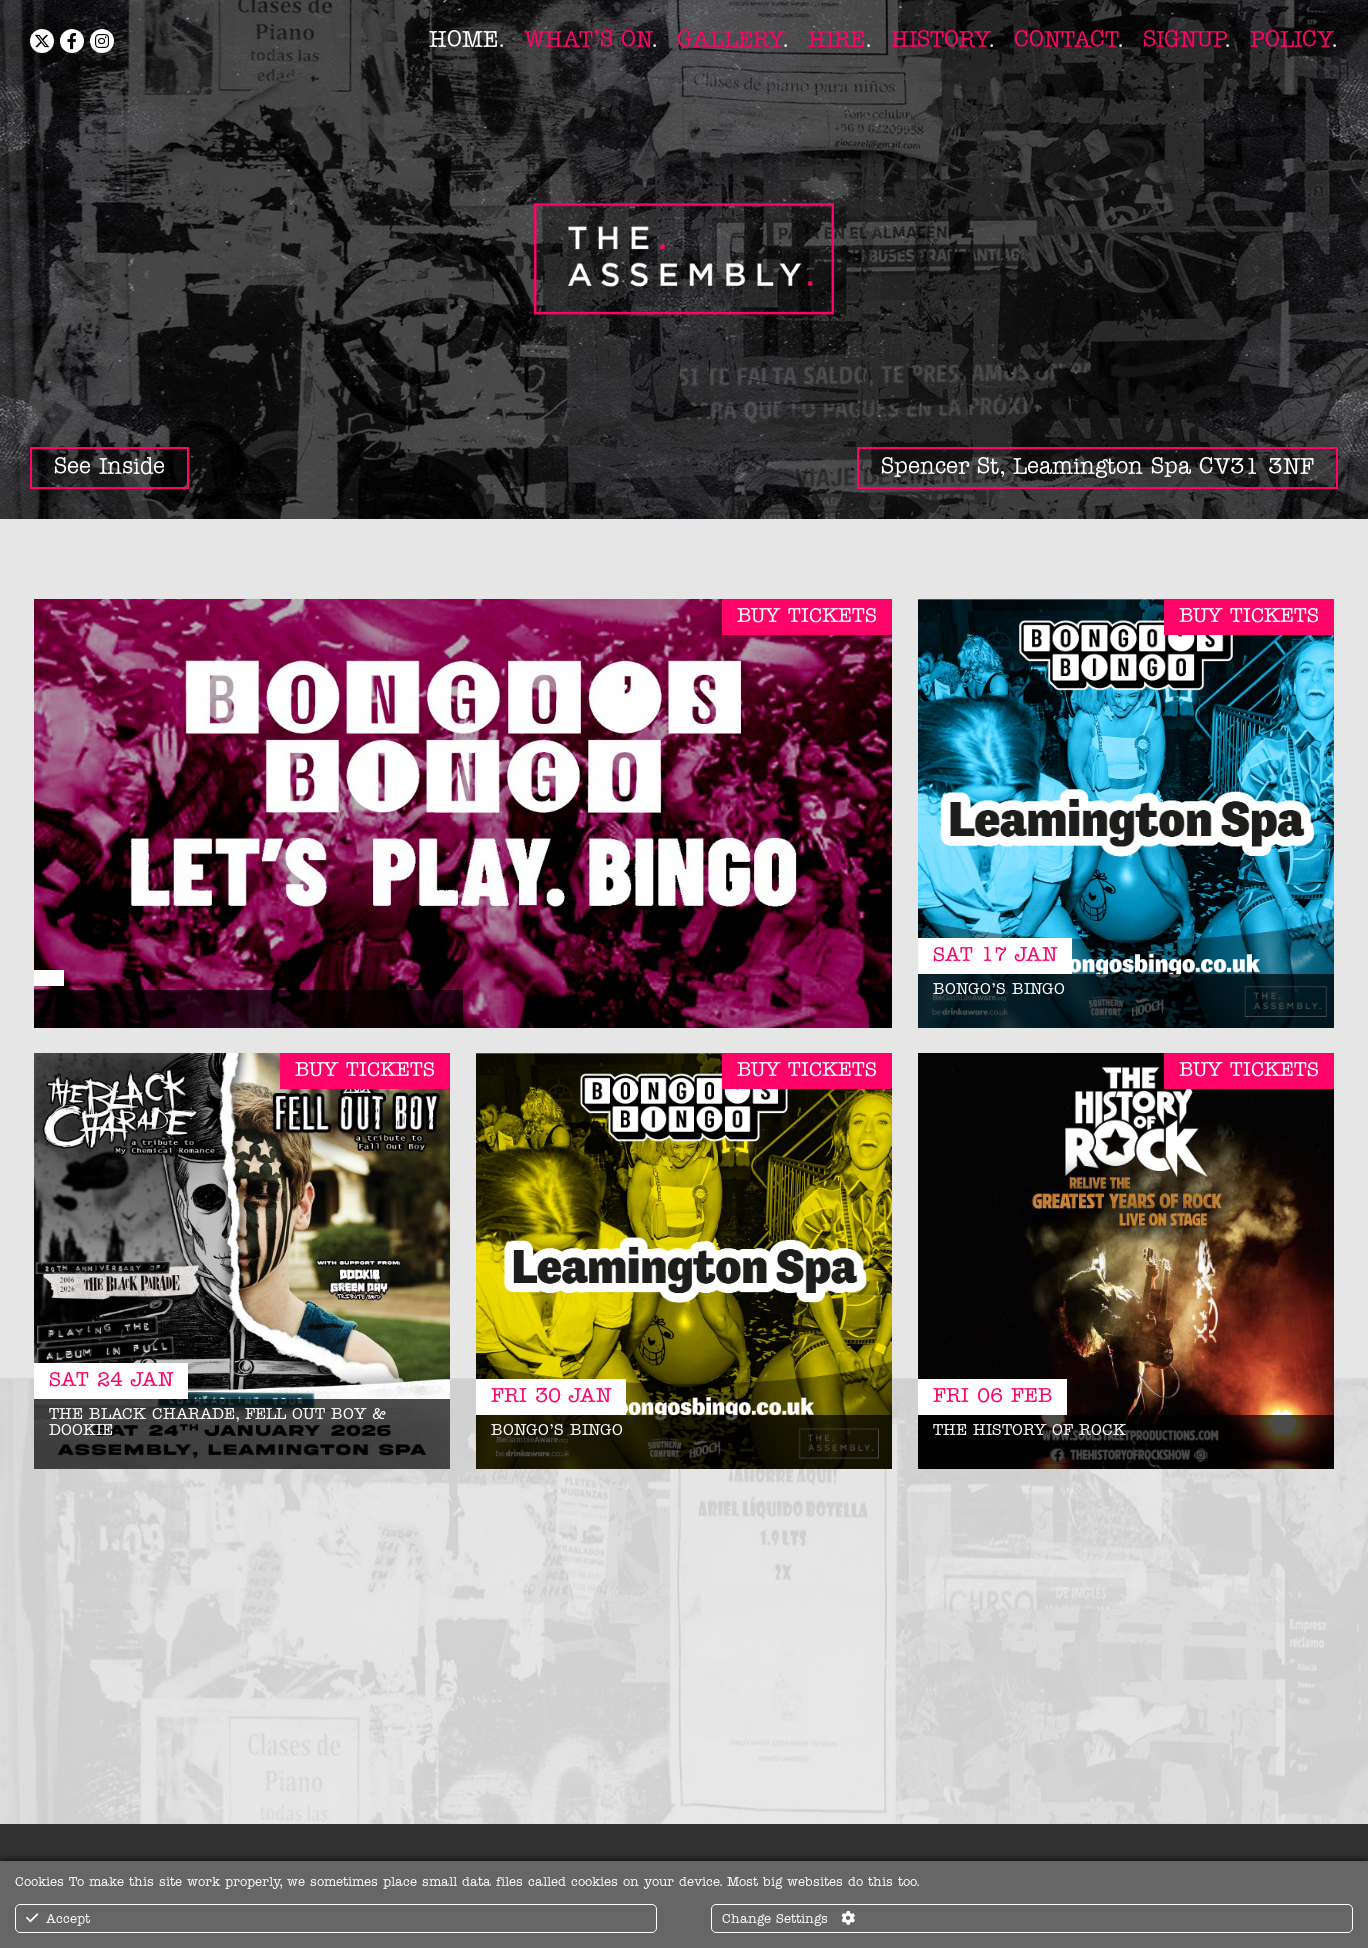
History (939, 40)
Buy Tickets (807, 617)
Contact (1065, 40)
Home (463, 40)
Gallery (729, 40)
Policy (1290, 40)
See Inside (109, 467)
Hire (836, 40)
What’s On (587, 40)
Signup (1183, 40)
